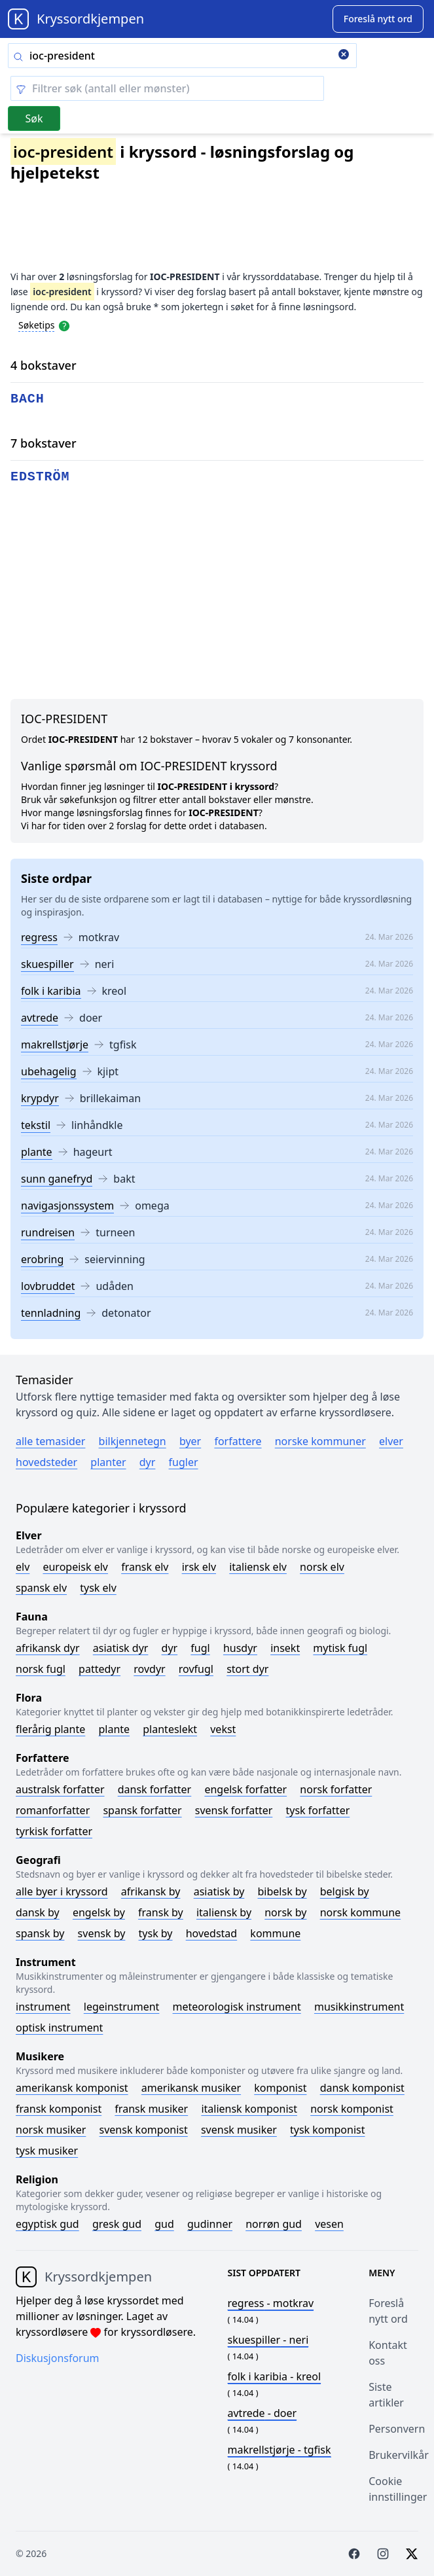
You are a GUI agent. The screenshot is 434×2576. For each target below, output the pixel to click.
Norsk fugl (40, 1669)
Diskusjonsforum (57, 2358)
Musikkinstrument (359, 2006)
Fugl (199, 1648)
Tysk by (156, 1933)
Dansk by (38, 1912)
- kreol (274, 2376)
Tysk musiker (47, 2150)
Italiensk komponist (249, 2109)
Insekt (285, 1648)
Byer (190, 1441)
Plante (114, 1729)
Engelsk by (99, 1912)
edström (39, 476)
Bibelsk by (282, 1891)
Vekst (223, 1729)
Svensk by (102, 1933)
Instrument (43, 2006)
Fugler (183, 1462)
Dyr (147, 1462)
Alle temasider (50, 1441)
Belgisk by (344, 1891)
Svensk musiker (239, 2129)
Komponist (280, 2088)
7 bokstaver (43, 443)
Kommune (275, 1933)
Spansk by (40, 1933)
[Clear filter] (167, 88)
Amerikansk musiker (191, 2088)
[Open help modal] (64, 324)
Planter (108, 1462)
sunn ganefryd (56, 1179)
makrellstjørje (54, 1044)
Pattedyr (99, 1669)
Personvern (397, 2429)
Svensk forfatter (234, 1810)
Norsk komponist (351, 2109)
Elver (391, 1441)
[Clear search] (344, 55)
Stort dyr (247, 1669)
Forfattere (237, 1441)
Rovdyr (149, 1669)
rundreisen (48, 1232)
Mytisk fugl (340, 1648)
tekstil (35, 1125)
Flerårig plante (50, 1729)
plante (36, 1152)
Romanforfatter (53, 1810)
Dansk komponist (362, 2088)
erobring (42, 1259)
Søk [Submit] (34, 118)
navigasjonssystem (67, 1205)
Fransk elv (144, 1567)
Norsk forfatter (336, 1789)
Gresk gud (116, 2224)
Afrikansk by (151, 1891)
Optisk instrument (59, 2027)
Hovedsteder (46, 1462)
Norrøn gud (273, 2224)
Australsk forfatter (60, 1789)
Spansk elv (41, 1588)
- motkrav (271, 2303)
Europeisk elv (75, 1567)
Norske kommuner (320, 1441)
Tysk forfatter (318, 1810)
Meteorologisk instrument (237, 2006)
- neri (268, 2340)
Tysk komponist (327, 2129)
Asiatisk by (219, 1891)
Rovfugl (196, 1669)
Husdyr (240, 1648)
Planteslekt (170, 1729)
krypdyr (40, 1098)
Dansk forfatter (155, 1789)
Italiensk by (223, 1912)
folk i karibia (51, 991)
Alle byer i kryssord (62, 1891)
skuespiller (47, 964)
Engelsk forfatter (245, 1789)
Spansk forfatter (142, 1810)
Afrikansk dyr (48, 1648)
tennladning (51, 1313)
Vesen (329, 2224)
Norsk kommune (360, 1912)
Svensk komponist (143, 2129)
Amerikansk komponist (72, 2088)
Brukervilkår (399, 2455)
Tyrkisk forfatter (54, 1831)
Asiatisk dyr (121, 1648)
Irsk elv (199, 1567)
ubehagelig (49, 1071)
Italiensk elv (258, 1567)
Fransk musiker (151, 2109)
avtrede (39, 1018)
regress (39, 937)
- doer (262, 2413)
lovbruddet (48, 1286)
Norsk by (285, 1912)
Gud (164, 2224)
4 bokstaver (43, 365)
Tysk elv (98, 1588)
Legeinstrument (122, 2006)
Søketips (36, 325)
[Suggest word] (378, 19)
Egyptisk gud (47, 2224)
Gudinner (209, 2224)
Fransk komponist (58, 2109)
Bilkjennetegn (132, 1441)
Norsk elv (322, 1567)
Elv (22, 1567)
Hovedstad (212, 1933)
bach (27, 398)
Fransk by (160, 1912)
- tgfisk (279, 2449)
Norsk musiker (51, 2129)
